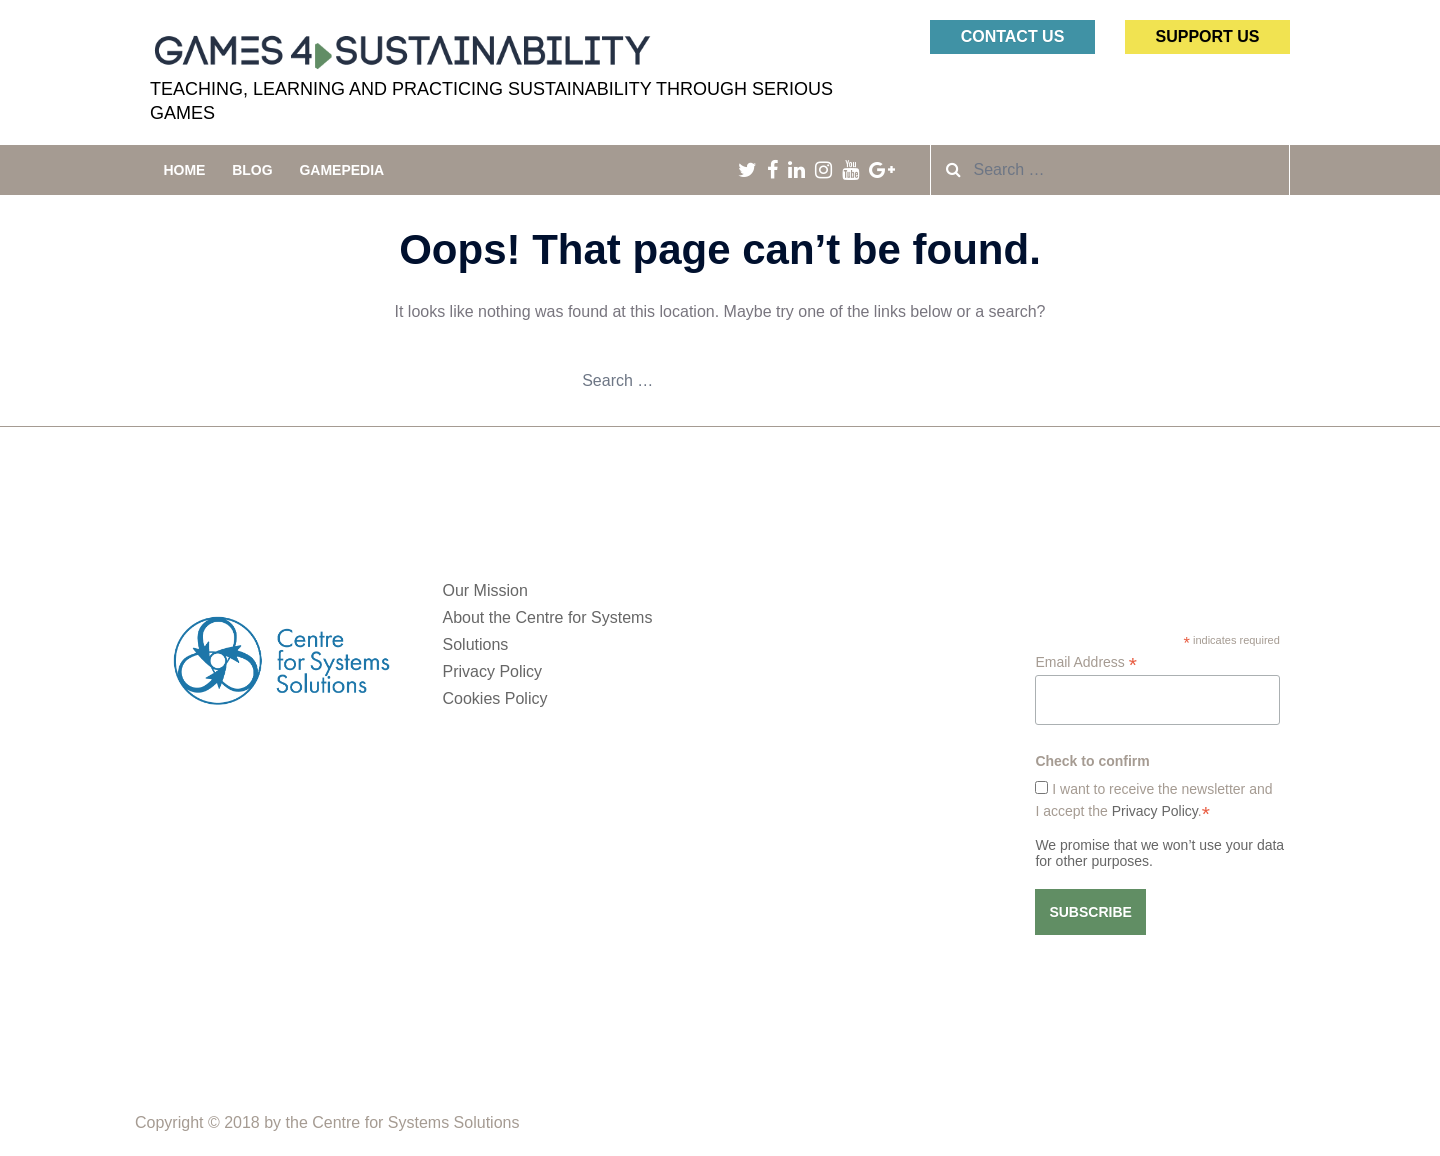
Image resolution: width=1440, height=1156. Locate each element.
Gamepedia (341, 170)
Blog (252, 170)
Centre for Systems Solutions (415, 1122)
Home (184, 170)
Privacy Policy (493, 671)
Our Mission (485, 590)
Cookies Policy (495, 698)
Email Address (1086, 662)
